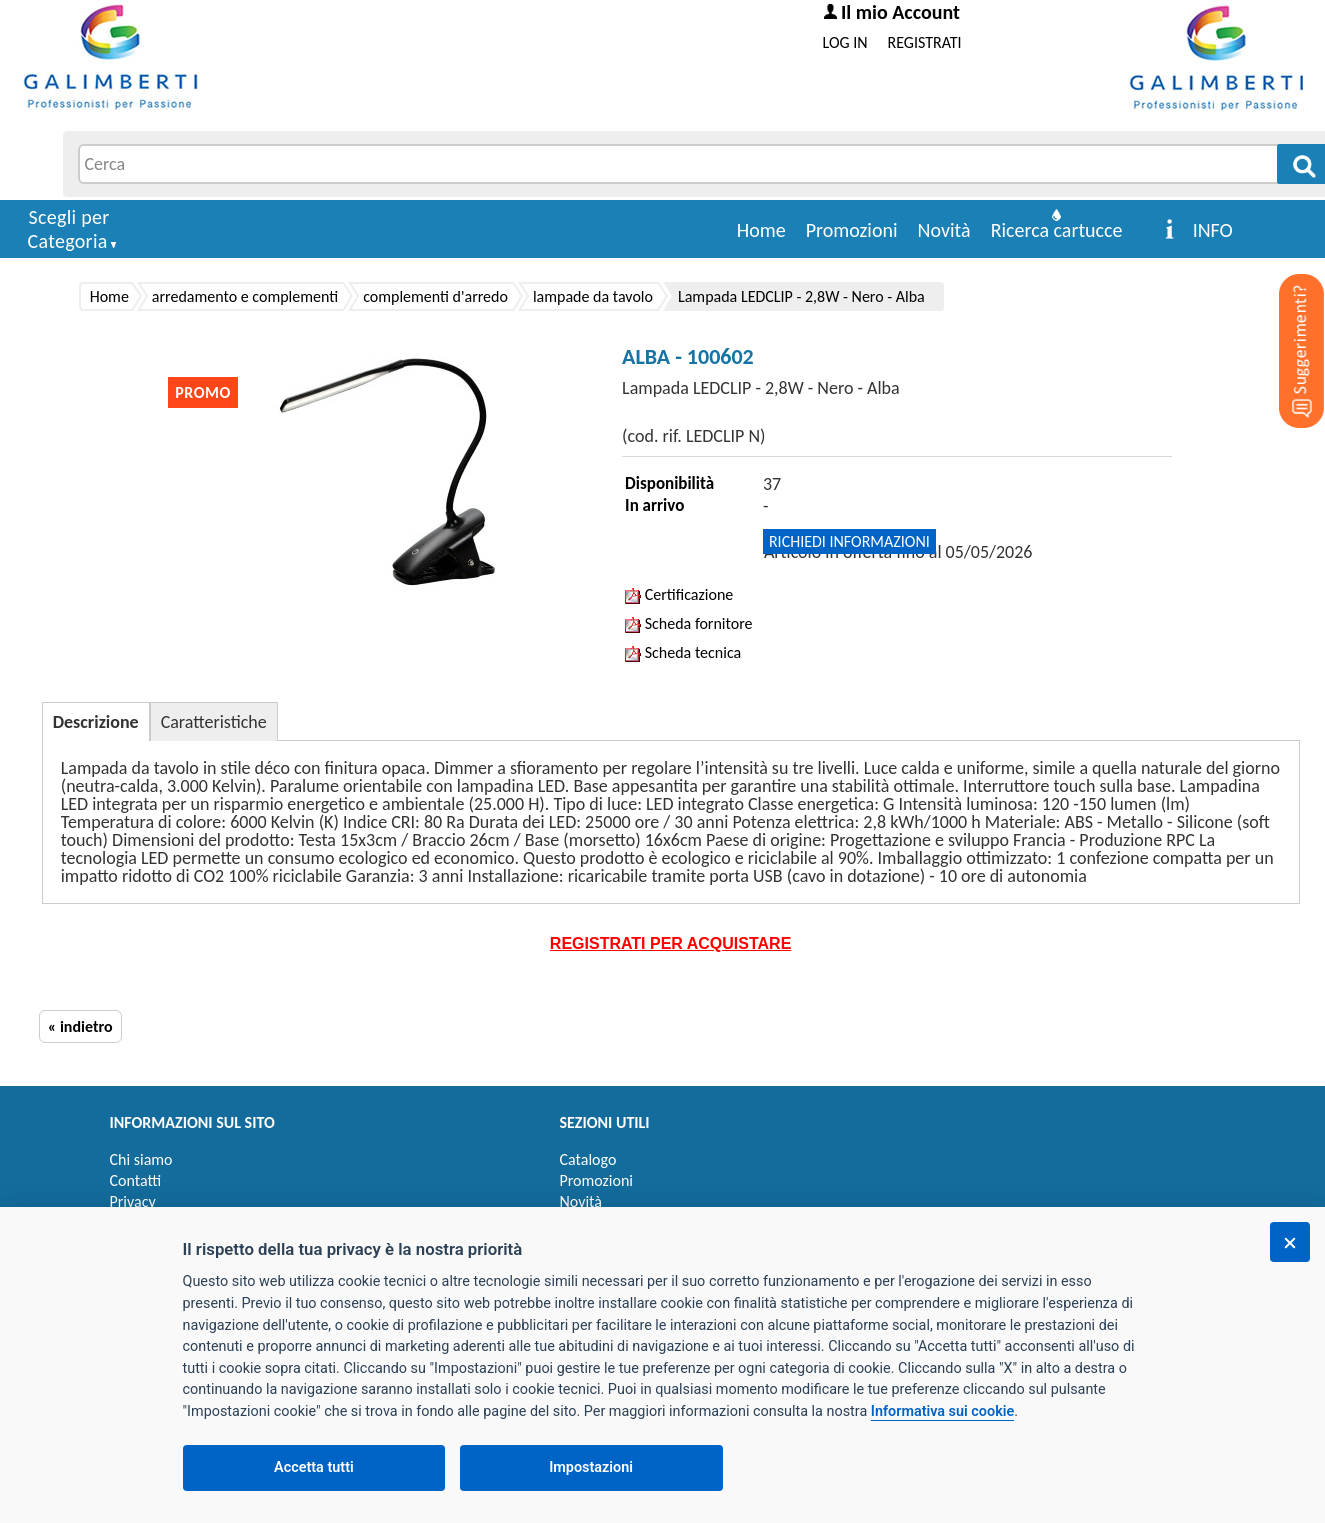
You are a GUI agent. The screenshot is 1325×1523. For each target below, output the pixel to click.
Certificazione (679, 594)
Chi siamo (141, 1159)
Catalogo (588, 1159)
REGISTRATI (925, 42)
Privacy (133, 1201)
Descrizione (96, 722)
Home (761, 230)
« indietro (80, 1026)
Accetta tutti (314, 1467)
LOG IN (845, 42)
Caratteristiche (214, 722)
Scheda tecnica (683, 652)
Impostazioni (591, 1467)
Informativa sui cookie (942, 1411)
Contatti (136, 1180)
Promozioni (852, 230)
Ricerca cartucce (1057, 230)
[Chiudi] (1290, 1242)
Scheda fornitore (688, 623)
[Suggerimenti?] (1285, 320)
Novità (944, 230)
